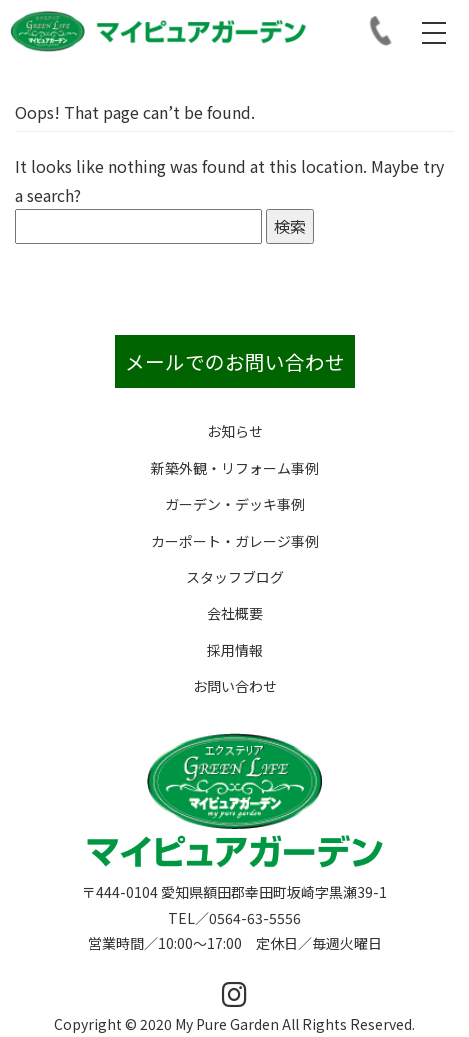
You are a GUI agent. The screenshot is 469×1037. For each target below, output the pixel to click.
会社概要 (235, 613)
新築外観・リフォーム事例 (235, 468)
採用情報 (235, 650)
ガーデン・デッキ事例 (235, 504)
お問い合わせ (235, 686)
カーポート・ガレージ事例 (235, 541)
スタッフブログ (235, 577)
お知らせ (235, 431)
